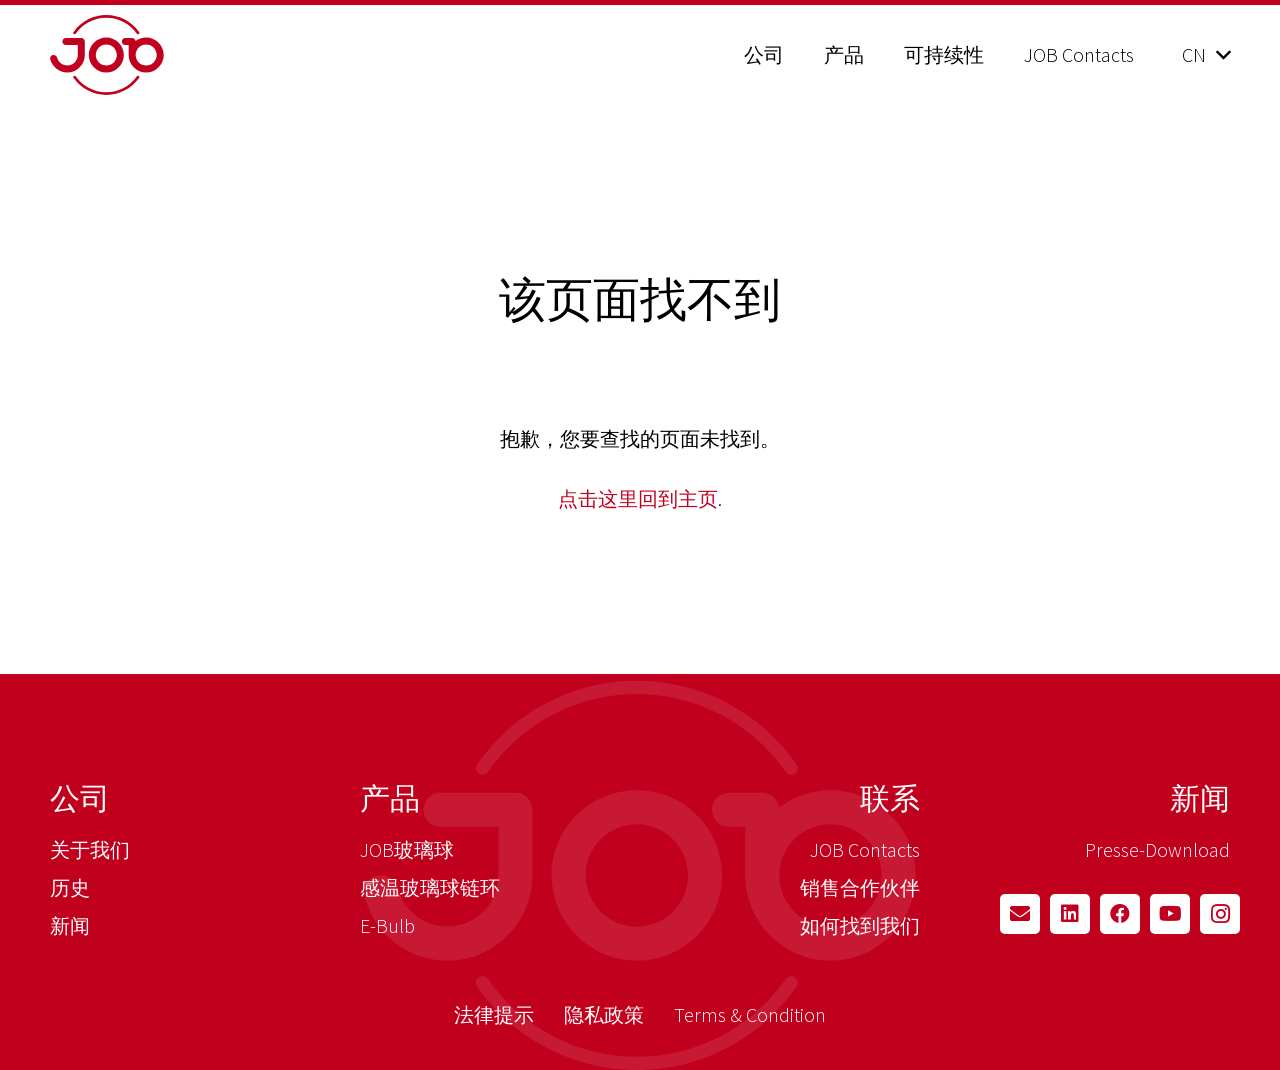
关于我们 (90, 849)
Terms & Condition (750, 1014)
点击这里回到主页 (638, 498)
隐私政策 (604, 1014)
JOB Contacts (865, 849)
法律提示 (494, 1014)
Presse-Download (1157, 849)
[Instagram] (1220, 914)
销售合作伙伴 (860, 887)
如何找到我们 (860, 925)
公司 (80, 798)
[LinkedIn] (1070, 914)
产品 (390, 798)
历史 (70, 887)
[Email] (1020, 914)
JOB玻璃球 (407, 849)
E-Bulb (387, 925)
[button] (1206, 55)
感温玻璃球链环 (430, 887)
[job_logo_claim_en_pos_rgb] (157, 55)
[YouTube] (1170, 914)
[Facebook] (1120, 914)
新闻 (70, 925)
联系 (890, 798)
